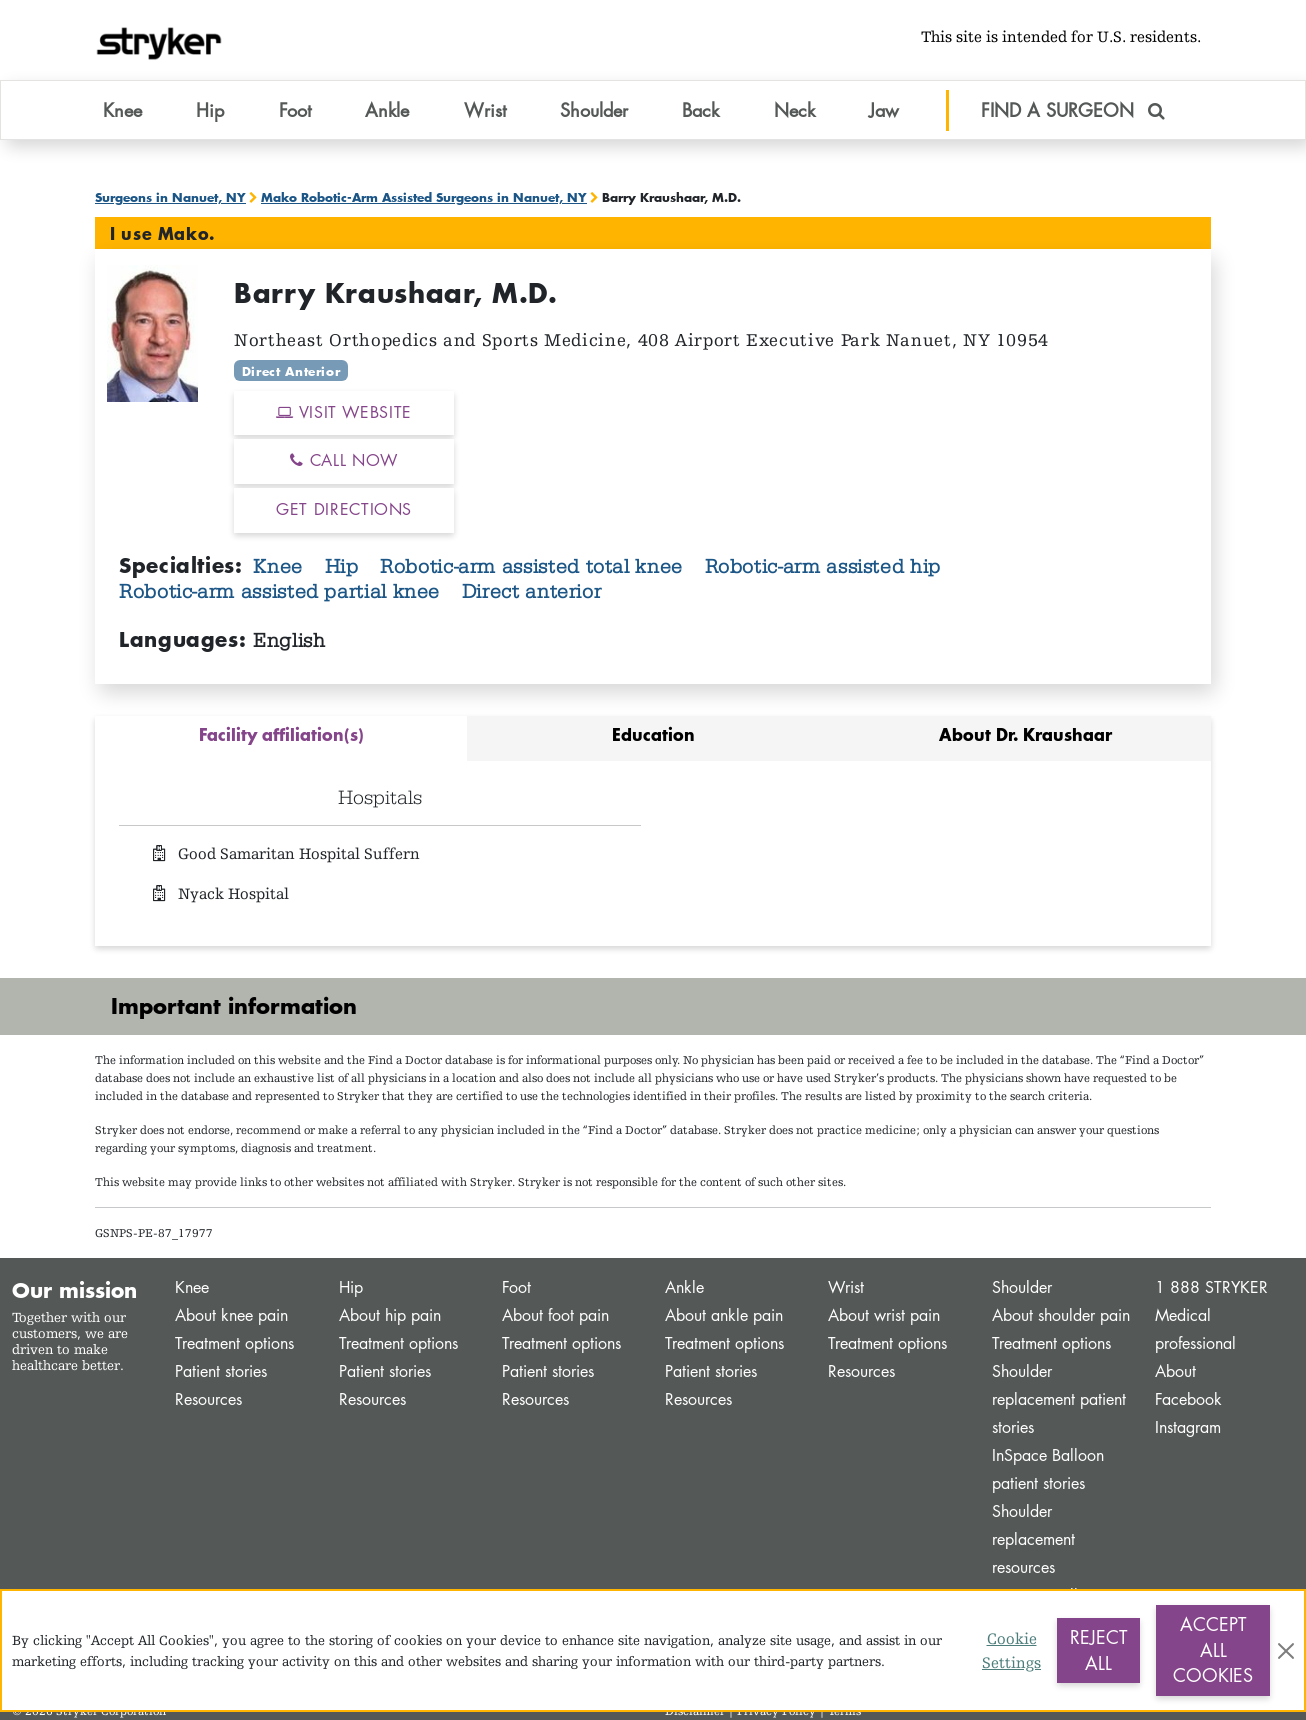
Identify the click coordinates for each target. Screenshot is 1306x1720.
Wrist (846, 1287)
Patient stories (221, 1371)
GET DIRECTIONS (344, 509)
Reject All (1098, 1650)
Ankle (684, 1287)
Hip (345, 566)
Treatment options (234, 1343)
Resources (208, 1399)
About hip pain (390, 1315)
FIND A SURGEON (1073, 109)
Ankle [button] (387, 109)
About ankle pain (724, 1315)
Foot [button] (295, 109)
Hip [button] (210, 109)
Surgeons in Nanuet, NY (170, 197)
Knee (280, 566)
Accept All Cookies (1213, 1649)
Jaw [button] (884, 109)
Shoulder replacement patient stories (1059, 1399)
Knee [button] (122, 109)
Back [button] (700, 109)
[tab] (281, 738)
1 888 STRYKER (1211, 1287)
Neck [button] (794, 109)
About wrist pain (884, 1315)
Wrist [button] (485, 109)
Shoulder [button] (594, 109)
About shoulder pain (1061, 1315)
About (1175, 1371)
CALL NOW (343, 460)
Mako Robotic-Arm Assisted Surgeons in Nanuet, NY (424, 197)
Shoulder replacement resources (1033, 1539)
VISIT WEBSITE (344, 412)
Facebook (1188, 1399)
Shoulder (1022, 1287)
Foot (516, 1287)
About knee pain (231, 1315)
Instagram (1188, 1427)
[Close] (1286, 1651)
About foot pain (555, 1315)
